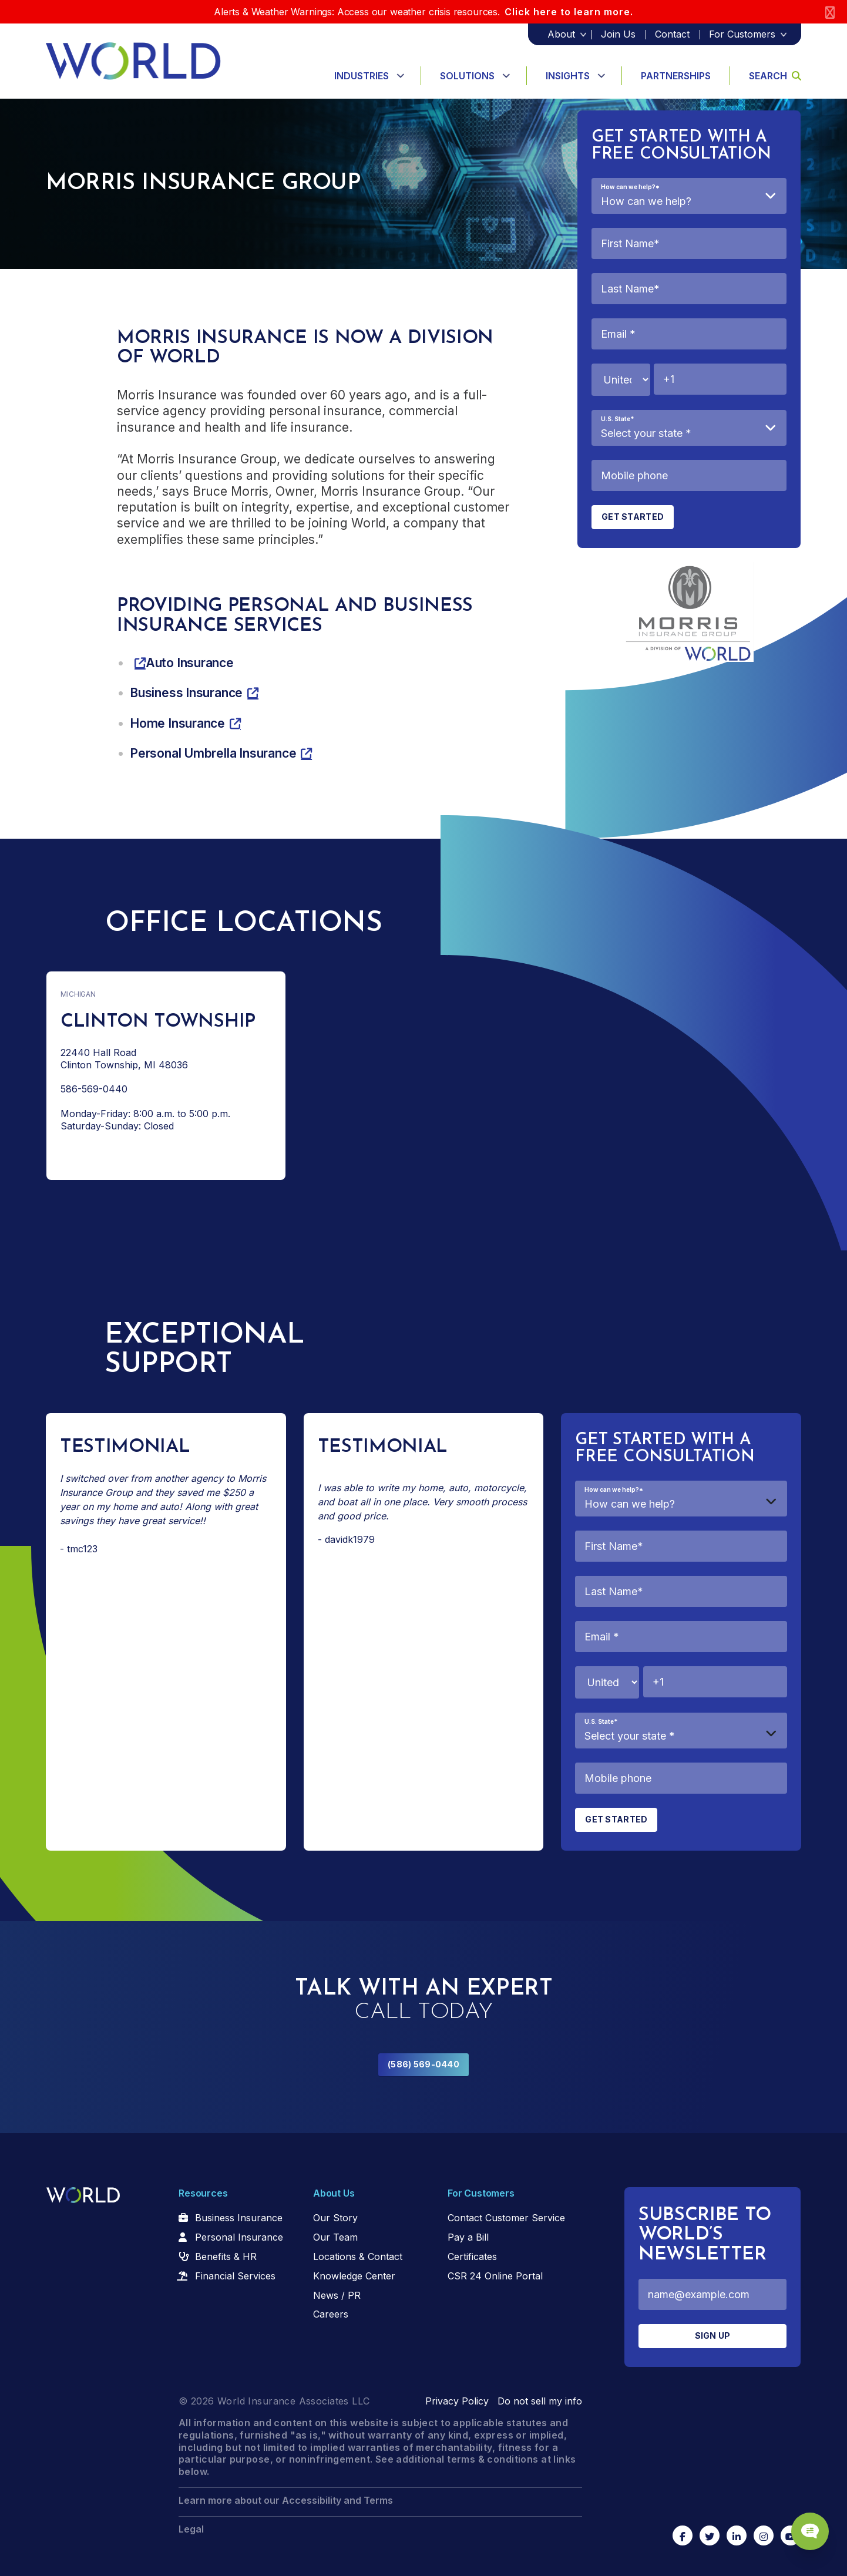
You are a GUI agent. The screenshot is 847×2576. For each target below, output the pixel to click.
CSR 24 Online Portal (495, 2276)
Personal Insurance (239, 2237)
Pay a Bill (468, 2237)
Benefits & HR (226, 2256)
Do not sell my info (540, 2401)
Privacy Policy (457, 2401)
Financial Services (235, 2276)
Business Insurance (239, 2218)
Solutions (467, 76)
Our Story (335, 2218)
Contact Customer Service (506, 2218)
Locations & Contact (357, 2256)
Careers (330, 2314)
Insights (568, 76)
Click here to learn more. (569, 12)
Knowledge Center (354, 2276)
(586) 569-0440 (423, 2064)
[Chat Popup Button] (805, 2524)
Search (775, 76)
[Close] (830, 12)
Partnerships (676, 76)
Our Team (335, 2237)
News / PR (337, 2295)
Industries (361, 76)
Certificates (472, 2256)
